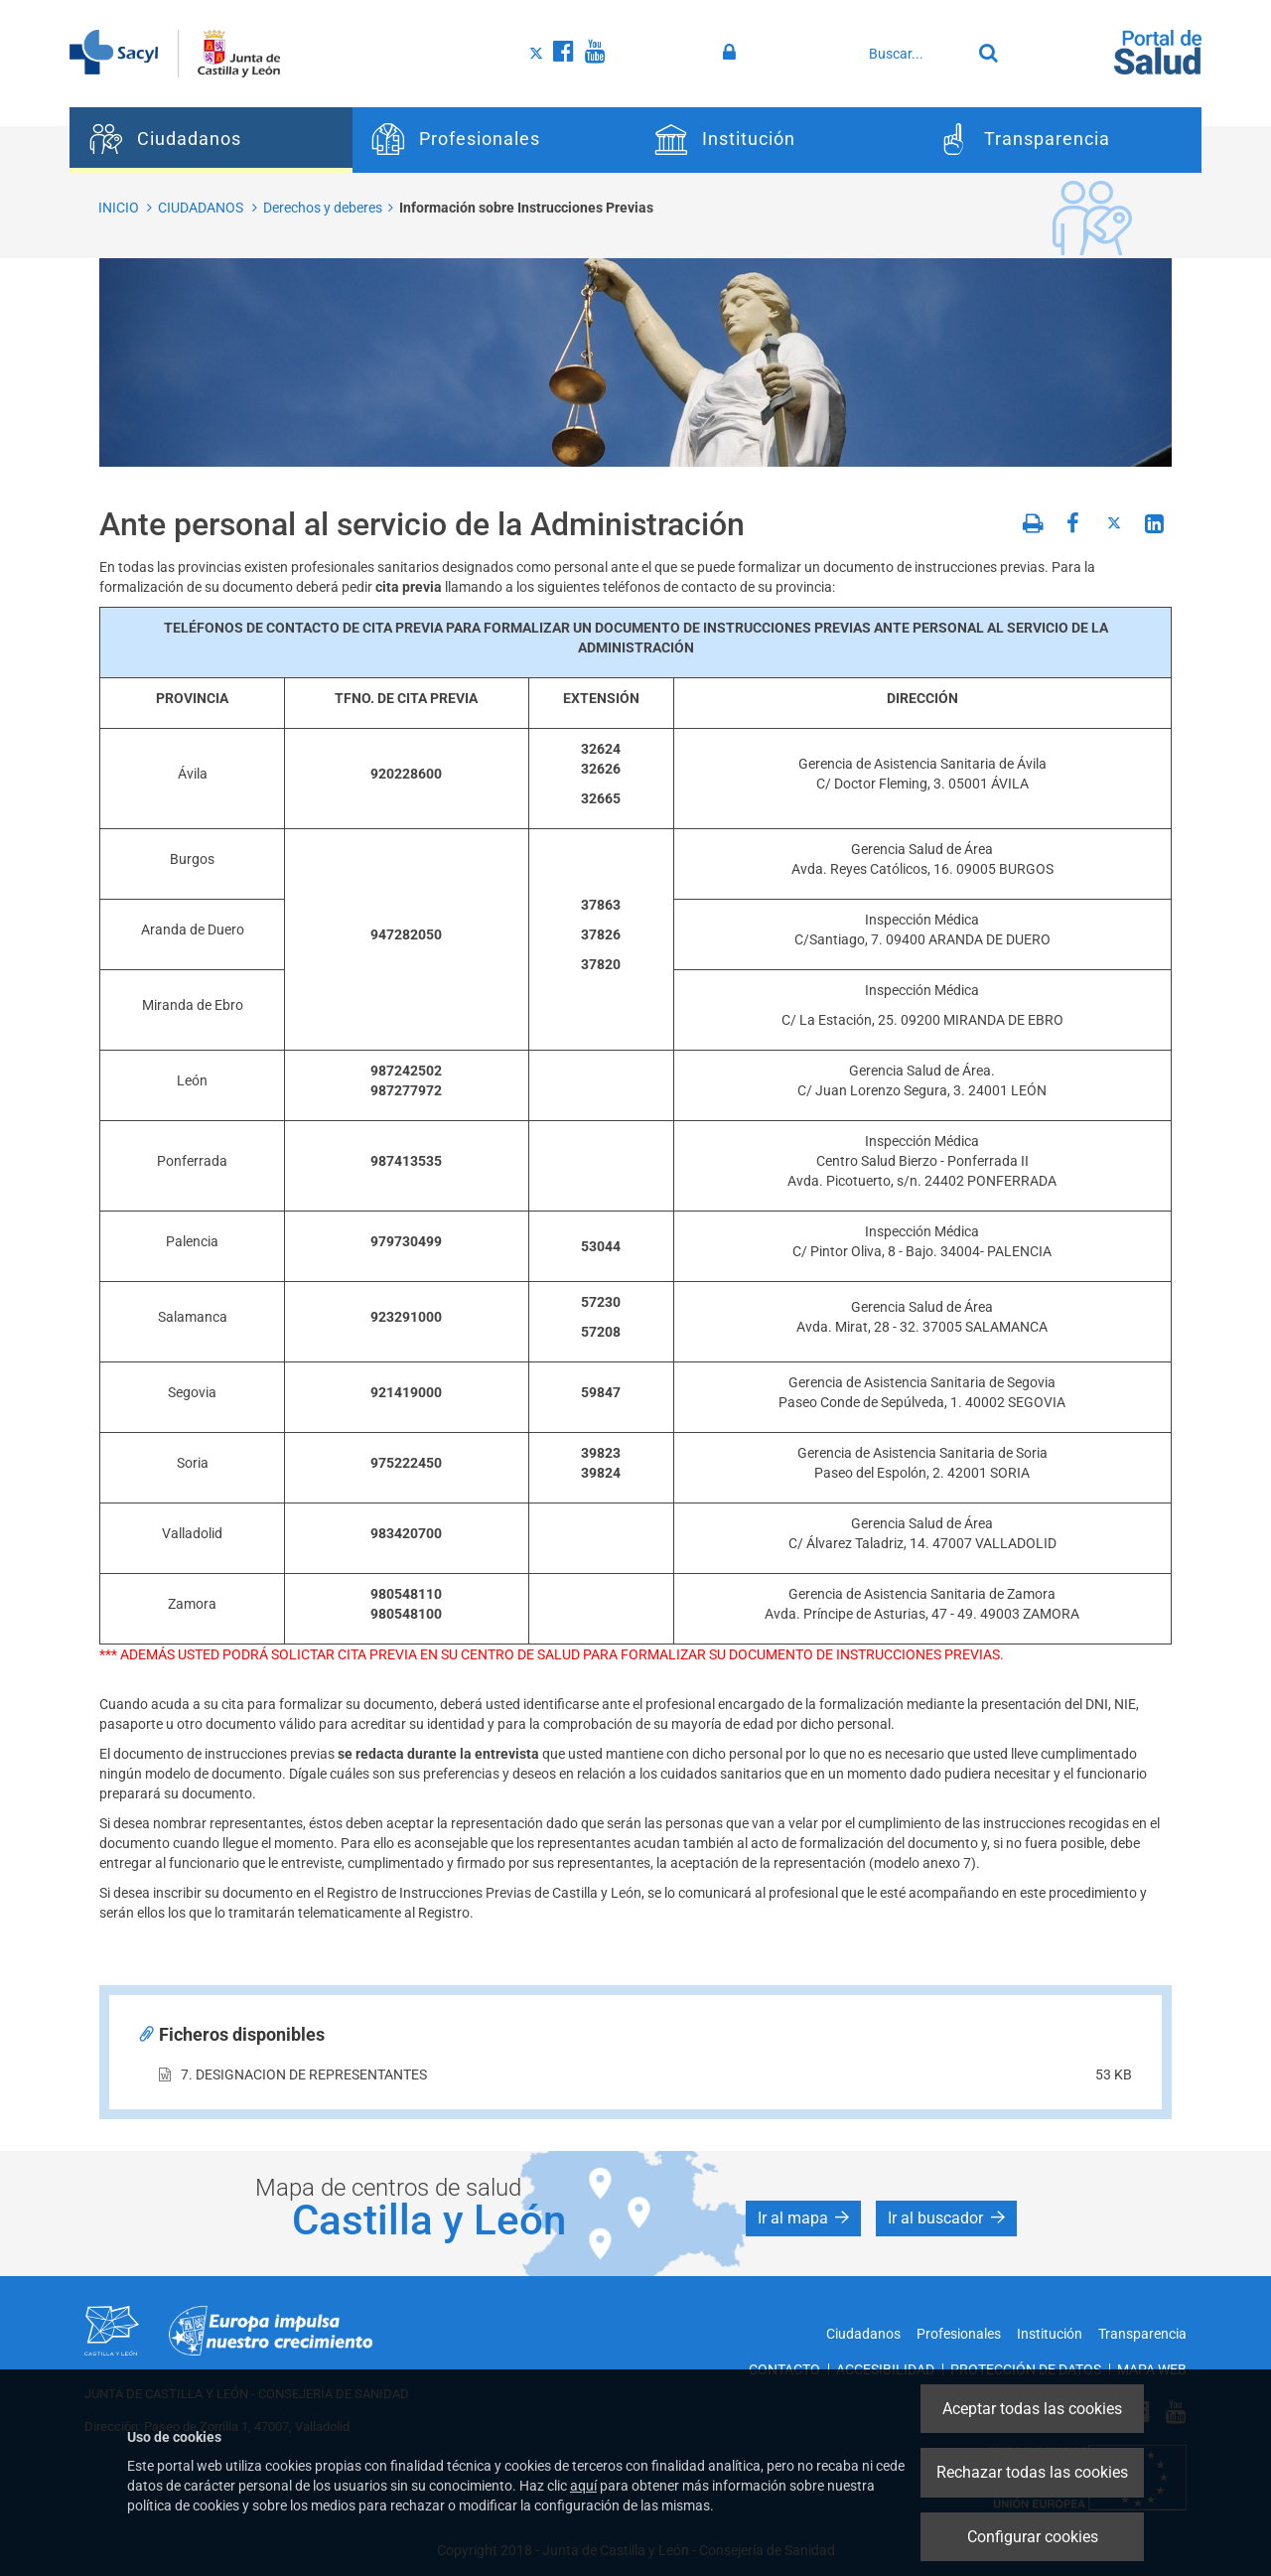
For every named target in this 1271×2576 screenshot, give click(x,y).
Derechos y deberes (322, 207)
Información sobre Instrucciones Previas (526, 207)
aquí (583, 2486)
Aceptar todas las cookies (1032, 2408)
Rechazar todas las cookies (1032, 2472)
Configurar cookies (1032, 2536)
